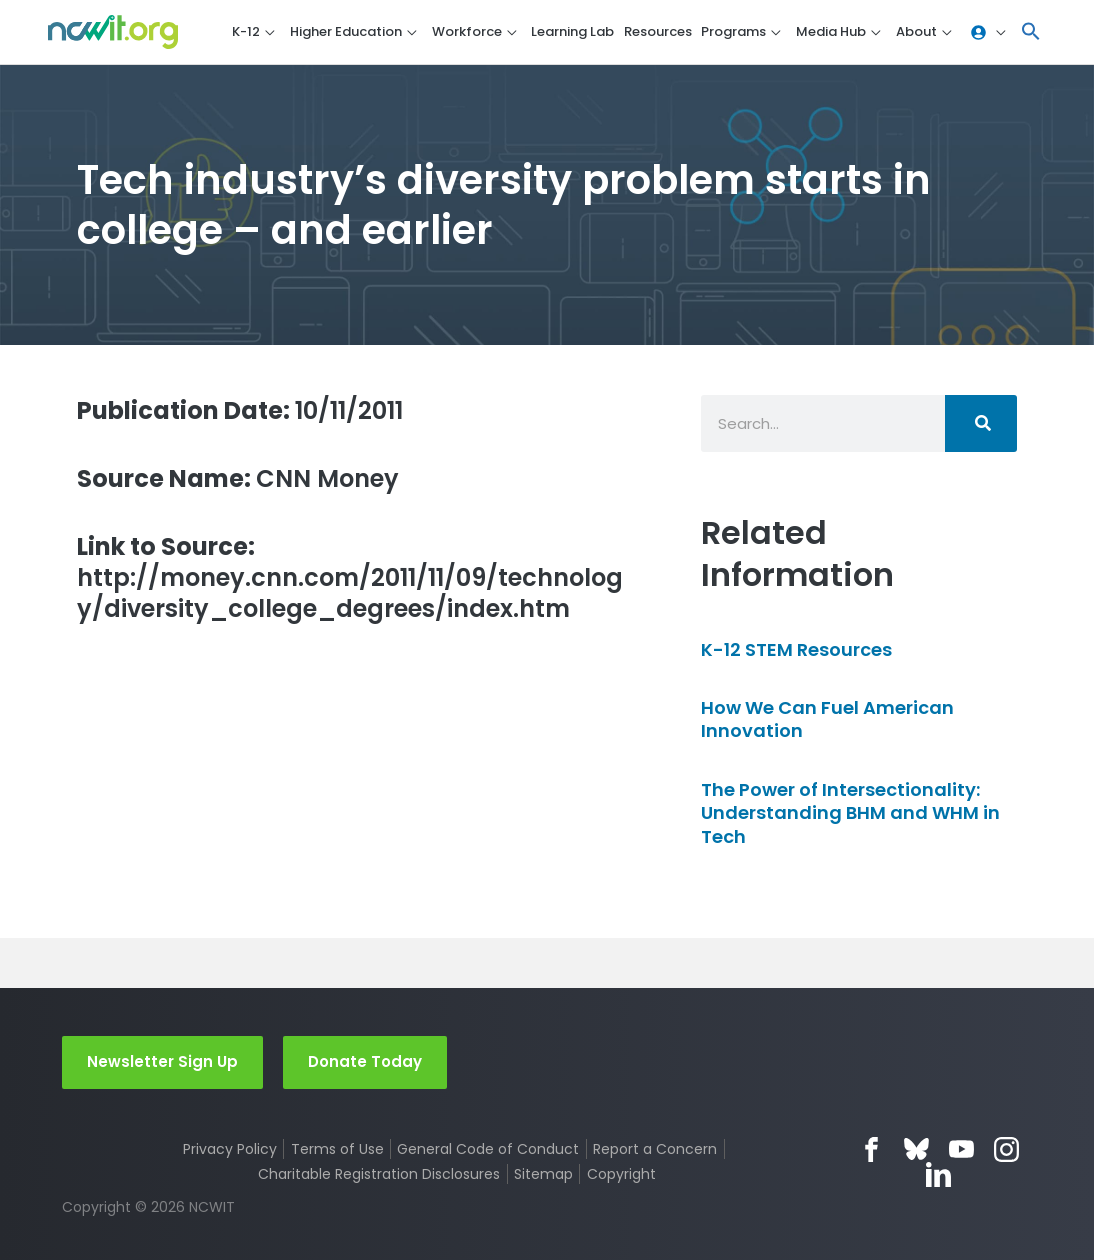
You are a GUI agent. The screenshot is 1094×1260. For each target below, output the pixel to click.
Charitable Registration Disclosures (379, 1174)
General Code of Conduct (488, 1149)
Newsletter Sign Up (162, 1061)
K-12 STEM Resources (796, 649)
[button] (1031, 32)
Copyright (621, 1174)
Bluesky (916, 1149)
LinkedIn (938, 1174)
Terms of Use (337, 1149)
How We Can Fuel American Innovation (827, 719)
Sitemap (543, 1174)
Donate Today (365, 1061)
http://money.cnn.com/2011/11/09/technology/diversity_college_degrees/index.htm (350, 578)
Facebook (871, 1149)
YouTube (961, 1149)
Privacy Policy (230, 1149)
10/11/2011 (240, 410)
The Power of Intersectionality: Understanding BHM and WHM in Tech (850, 813)
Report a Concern (655, 1149)
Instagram (1006, 1149)
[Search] (981, 423)
